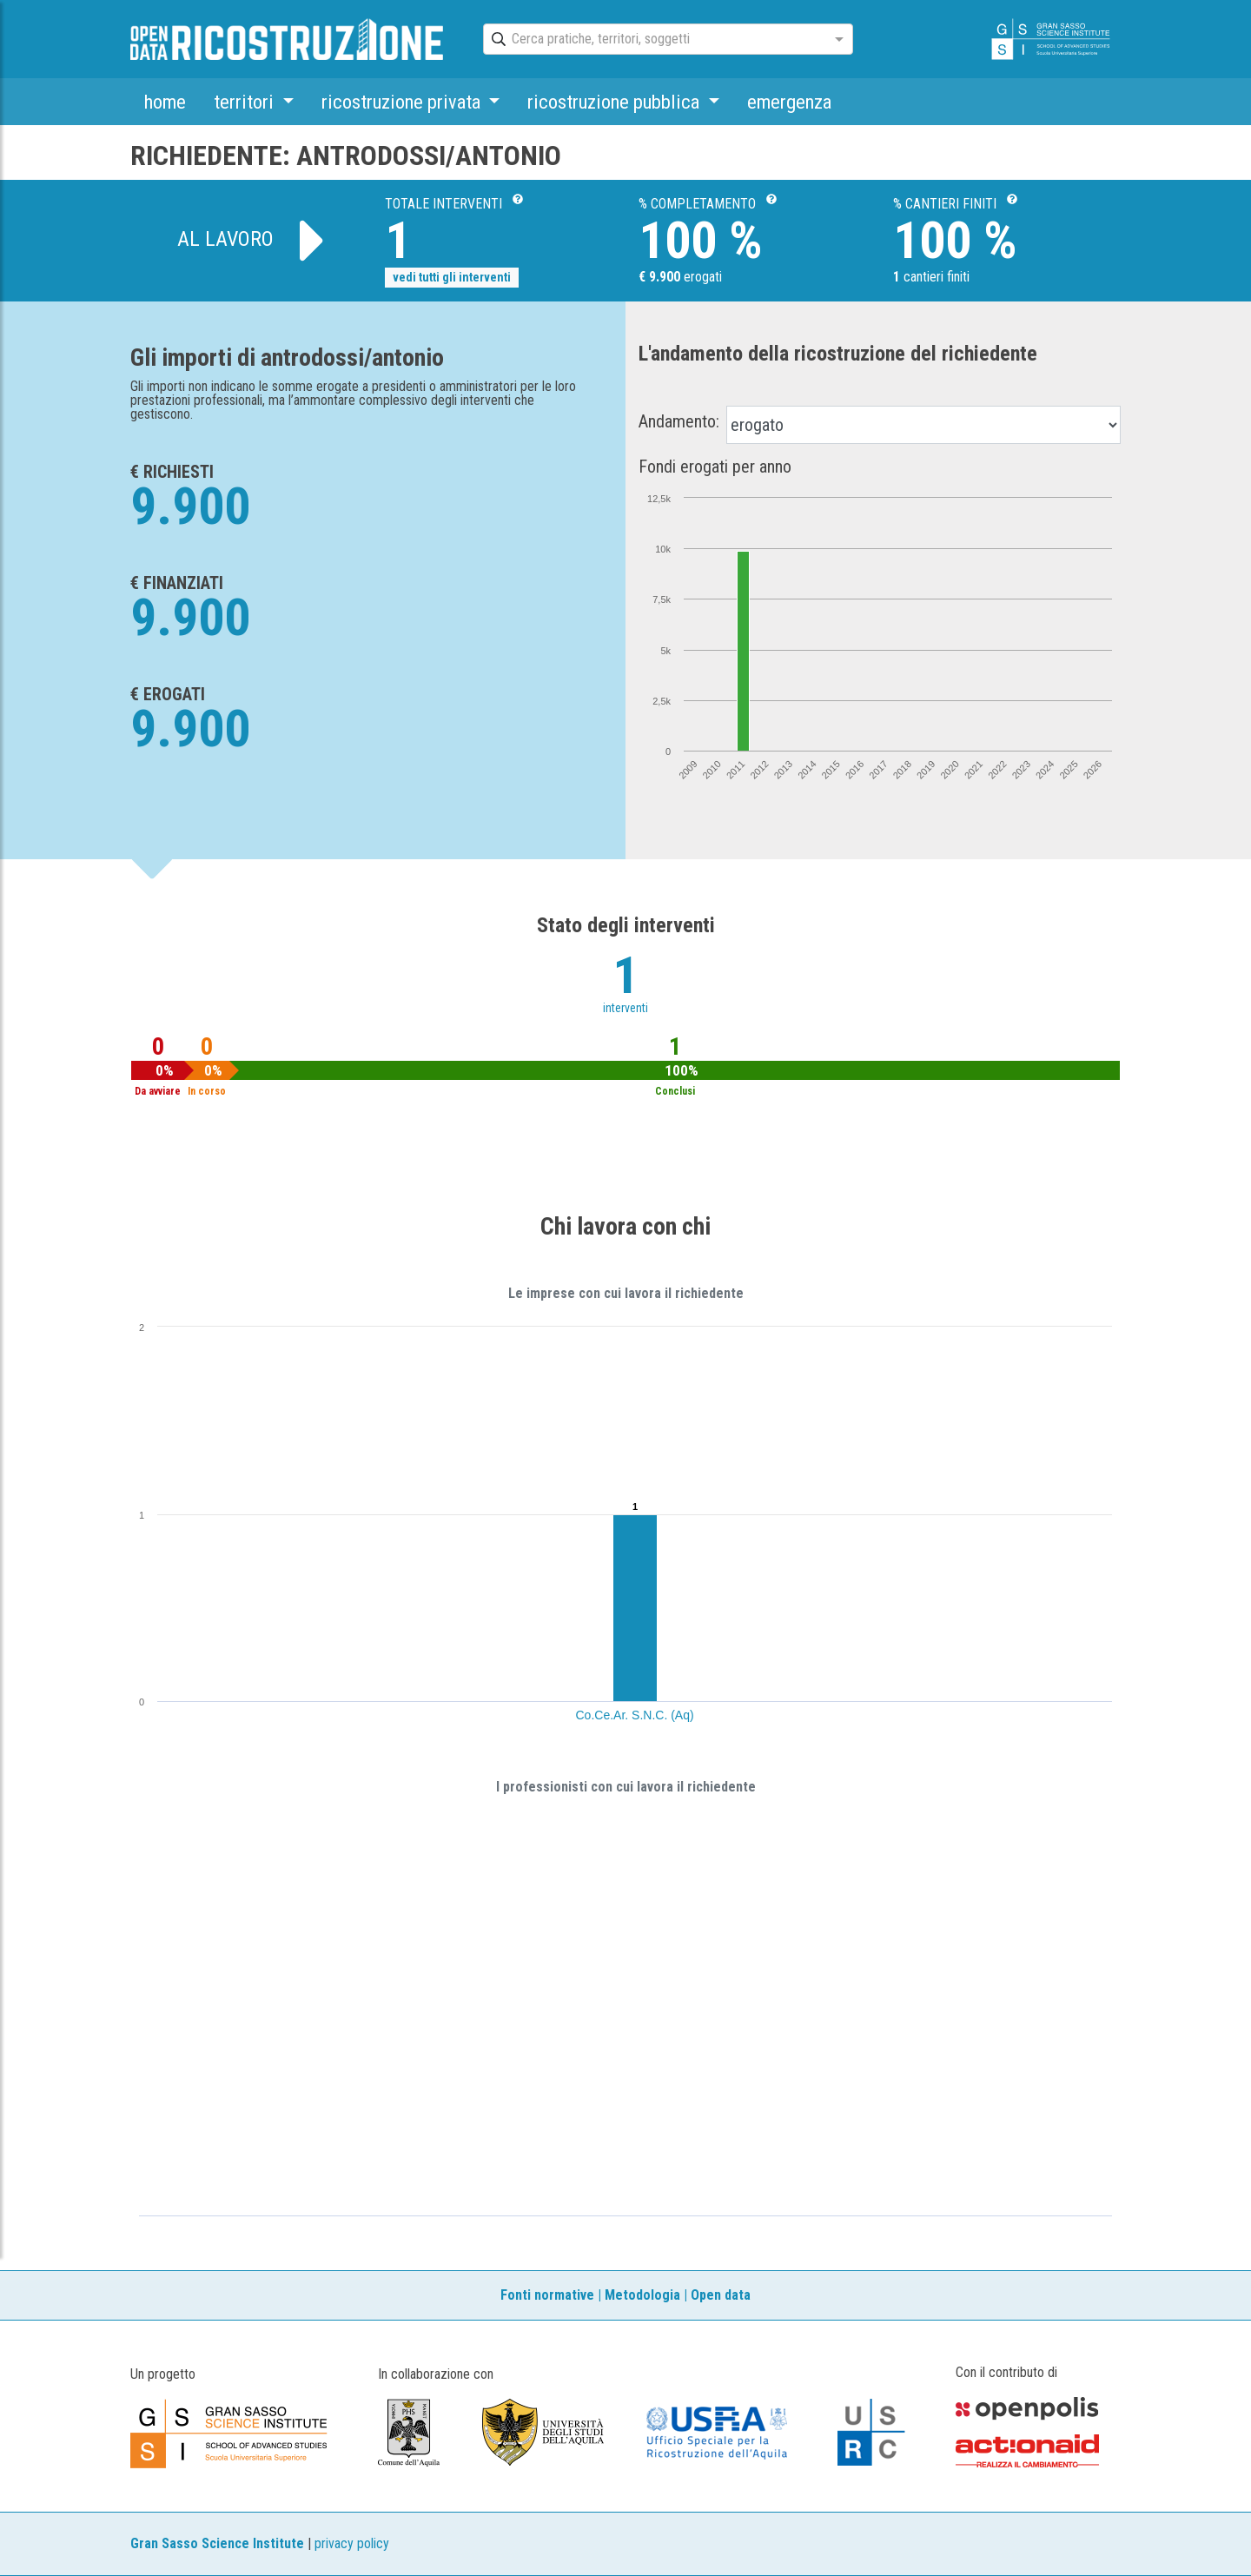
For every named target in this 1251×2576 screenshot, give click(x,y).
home (165, 101)
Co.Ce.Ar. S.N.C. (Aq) (635, 1715)
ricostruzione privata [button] (403, 101)
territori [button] (246, 101)
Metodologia (642, 2295)
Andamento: (679, 421)
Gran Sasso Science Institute (217, 2543)
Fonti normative (547, 2295)
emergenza (789, 101)
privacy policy (351, 2543)
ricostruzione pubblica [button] (615, 101)
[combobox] (652, 40)
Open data (721, 2295)
